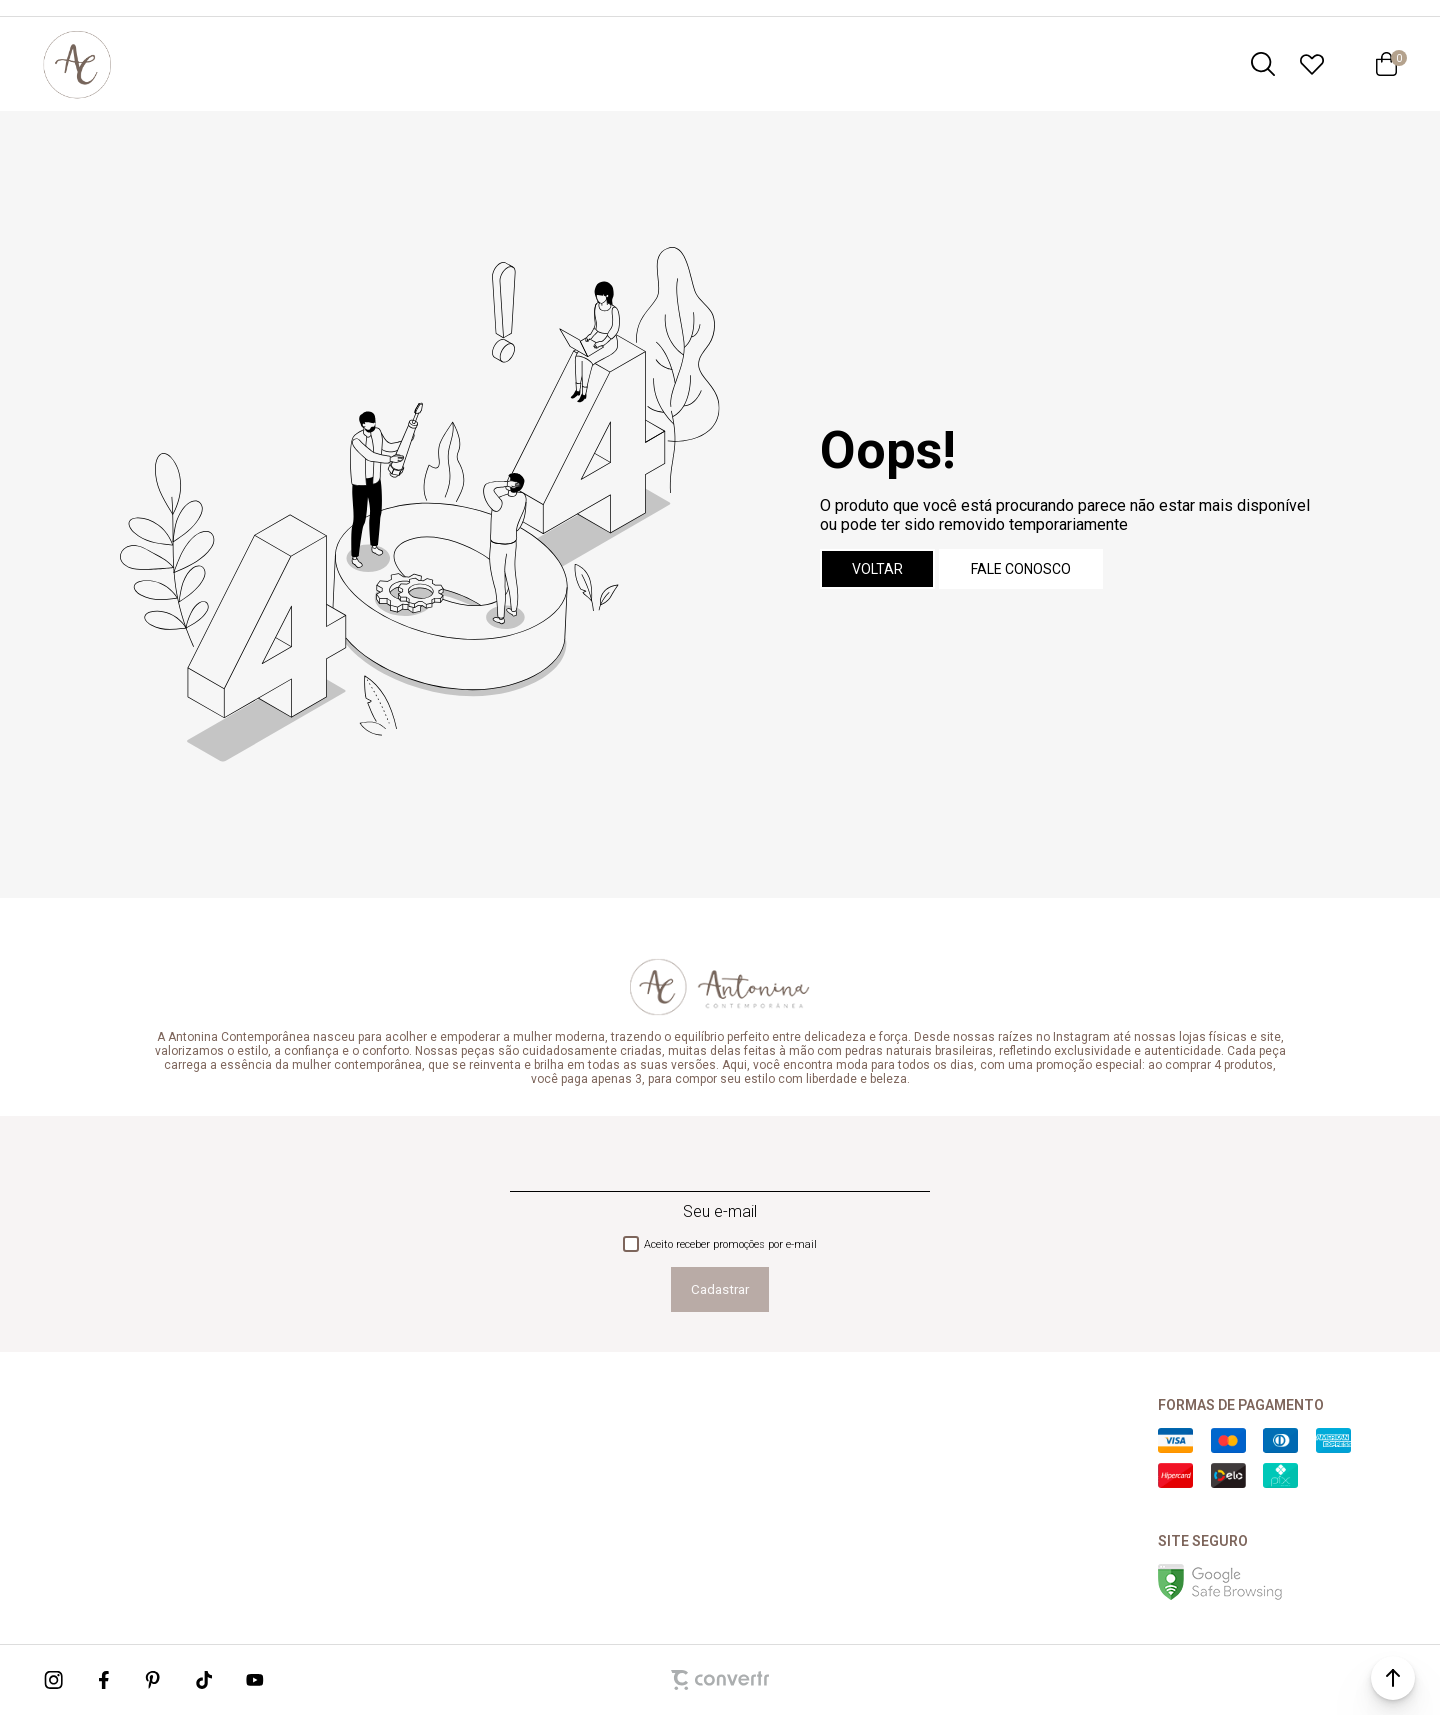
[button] (1393, 1678)
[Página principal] (77, 64)
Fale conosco (1021, 569)
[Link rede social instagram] (55, 1680)
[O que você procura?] (1263, 64)
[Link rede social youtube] (255, 1680)
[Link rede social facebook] (105, 1680)
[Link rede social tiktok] (205, 1680)
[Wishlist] (1312, 64)
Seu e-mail (720, 1211)
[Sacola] (1386, 64)
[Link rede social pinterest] (155, 1680)
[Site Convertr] (720, 1680)
